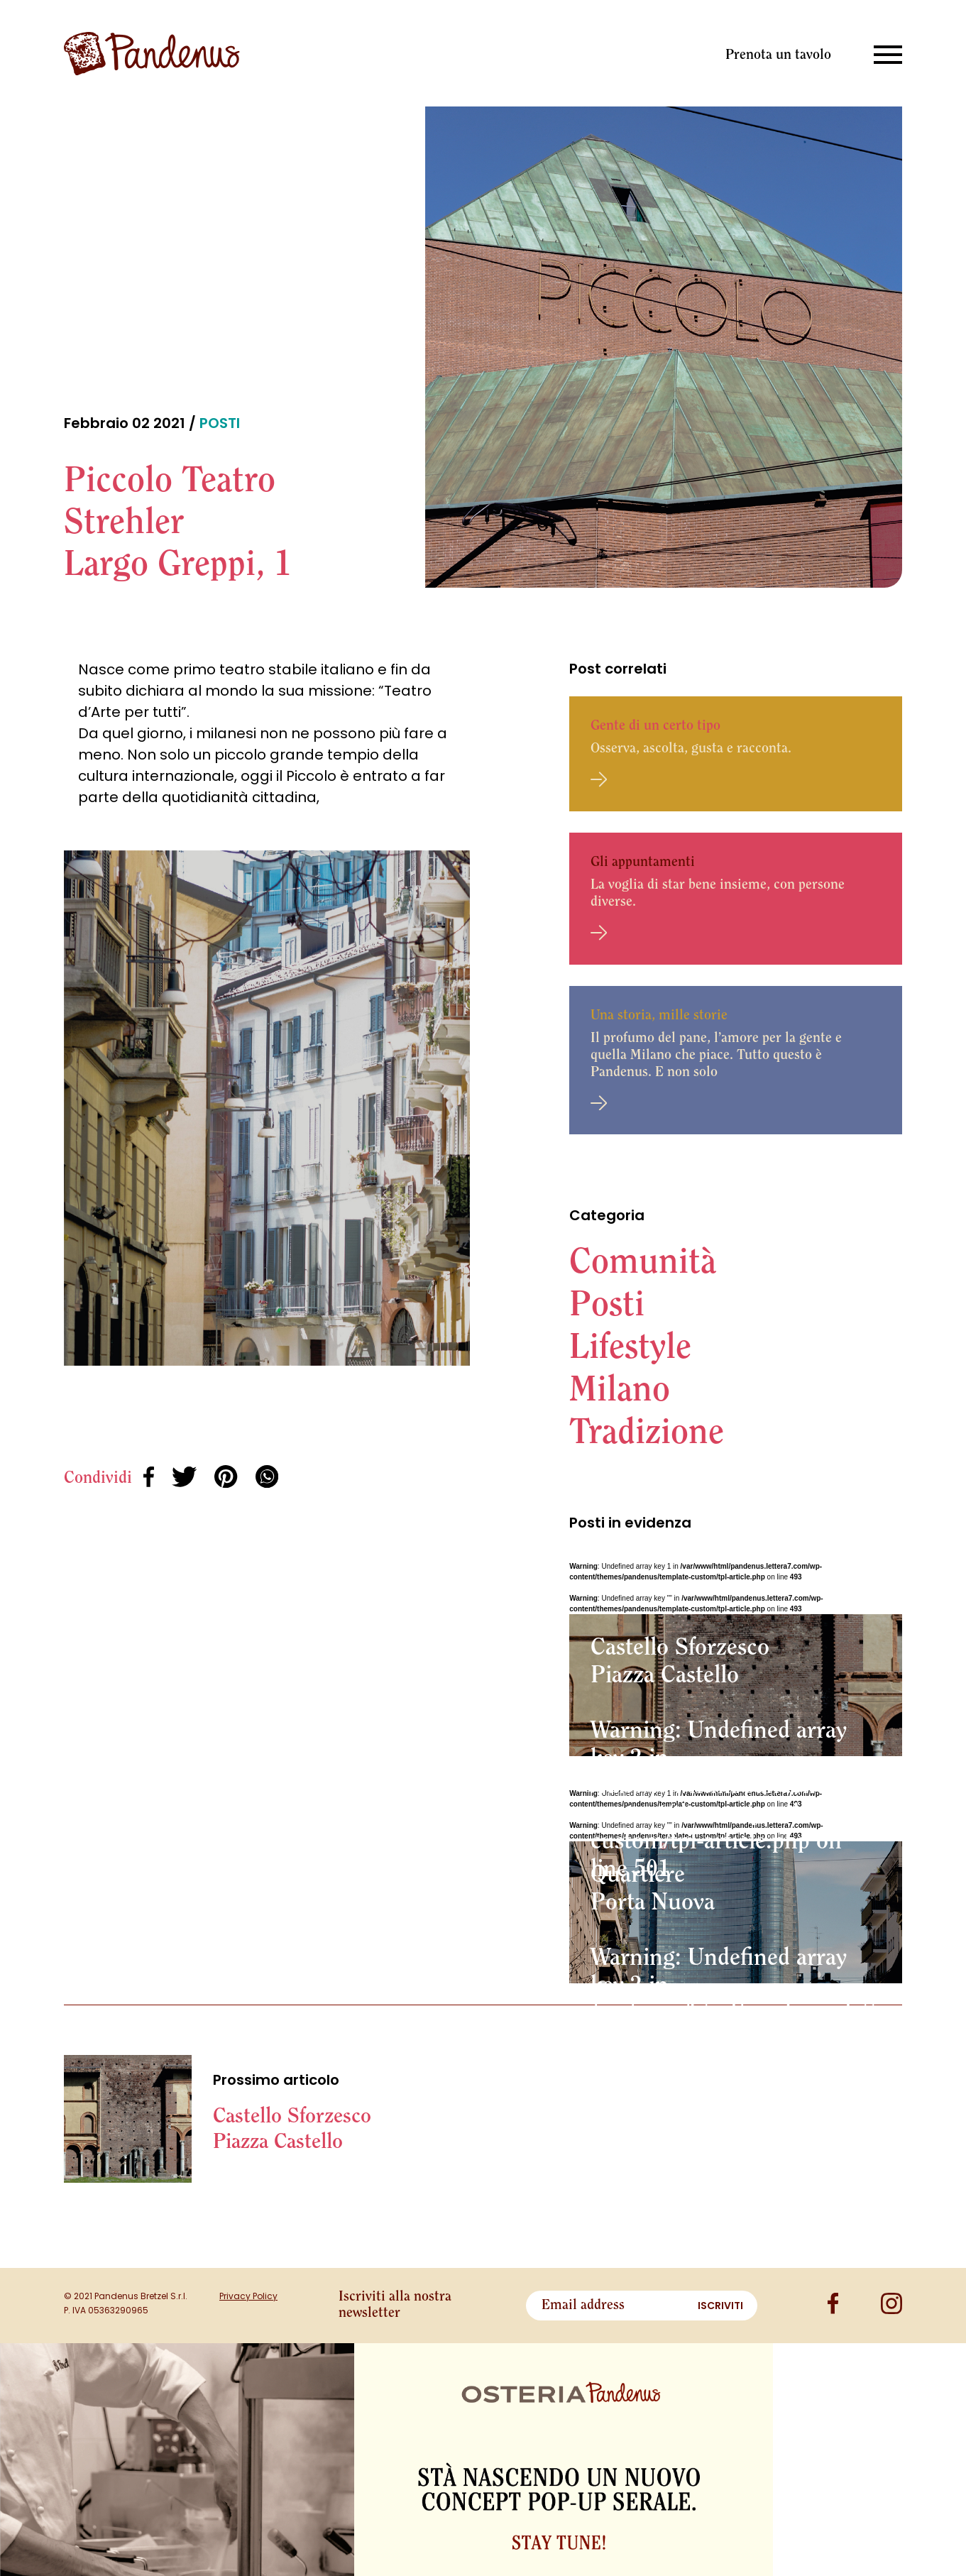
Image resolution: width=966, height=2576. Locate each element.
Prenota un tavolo (778, 55)
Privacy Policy (248, 2296)
